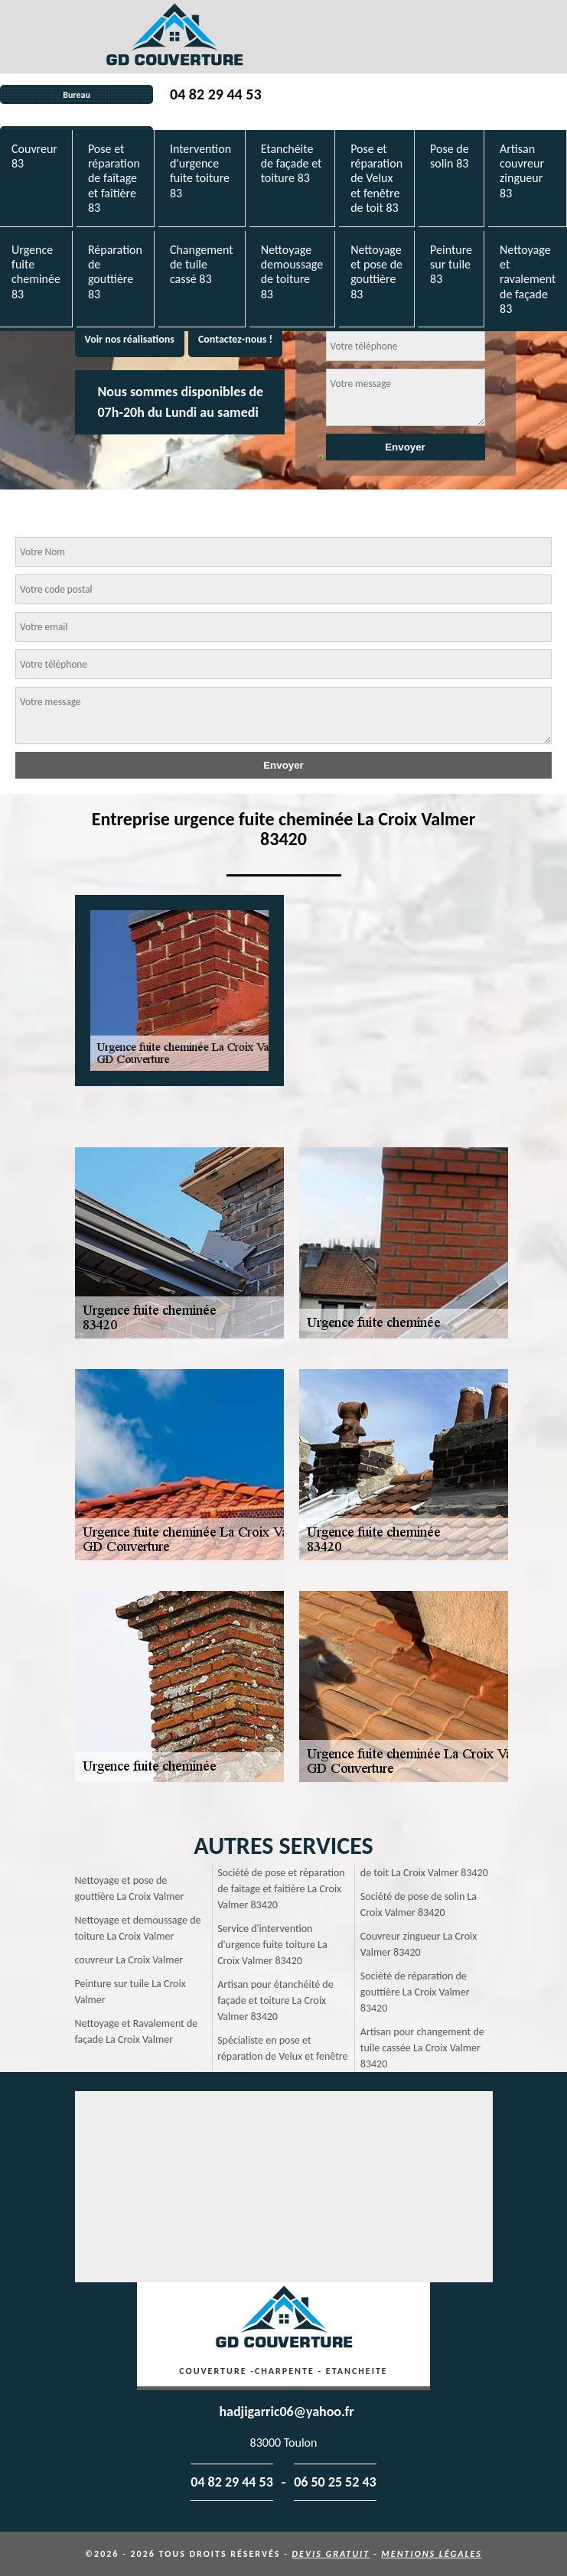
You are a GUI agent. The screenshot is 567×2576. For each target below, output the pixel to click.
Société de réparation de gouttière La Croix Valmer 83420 (415, 1992)
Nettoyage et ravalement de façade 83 (528, 279)
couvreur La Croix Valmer (129, 1959)
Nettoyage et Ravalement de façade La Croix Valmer (136, 2031)
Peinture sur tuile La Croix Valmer (130, 1991)
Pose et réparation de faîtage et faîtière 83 (114, 178)
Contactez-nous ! (235, 339)
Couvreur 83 (34, 156)
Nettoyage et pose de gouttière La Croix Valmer (129, 1888)
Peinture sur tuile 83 (451, 264)
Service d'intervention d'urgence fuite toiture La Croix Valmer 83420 (272, 1944)
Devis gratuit (331, 2553)
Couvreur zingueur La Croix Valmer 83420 (418, 1944)
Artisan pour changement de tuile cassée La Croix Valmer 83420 (422, 2047)
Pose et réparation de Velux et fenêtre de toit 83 (376, 178)
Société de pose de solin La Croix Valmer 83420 (418, 1904)
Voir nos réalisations (129, 339)
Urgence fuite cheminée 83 (35, 271)
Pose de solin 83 (449, 156)
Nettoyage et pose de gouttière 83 (376, 271)
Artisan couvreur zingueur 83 (522, 170)
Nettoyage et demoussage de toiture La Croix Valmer (138, 1928)
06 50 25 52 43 (335, 2482)
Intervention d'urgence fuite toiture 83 (200, 170)
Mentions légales (431, 2553)
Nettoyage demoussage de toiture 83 (292, 271)
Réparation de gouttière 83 (115, 271)
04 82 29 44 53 (215, 94)
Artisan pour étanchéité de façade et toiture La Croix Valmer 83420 (275, 2000)
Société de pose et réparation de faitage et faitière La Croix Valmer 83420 (281, 1888)
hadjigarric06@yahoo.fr (286, 2411)
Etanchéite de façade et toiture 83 (291, 163)
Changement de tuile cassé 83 (201, 264)
